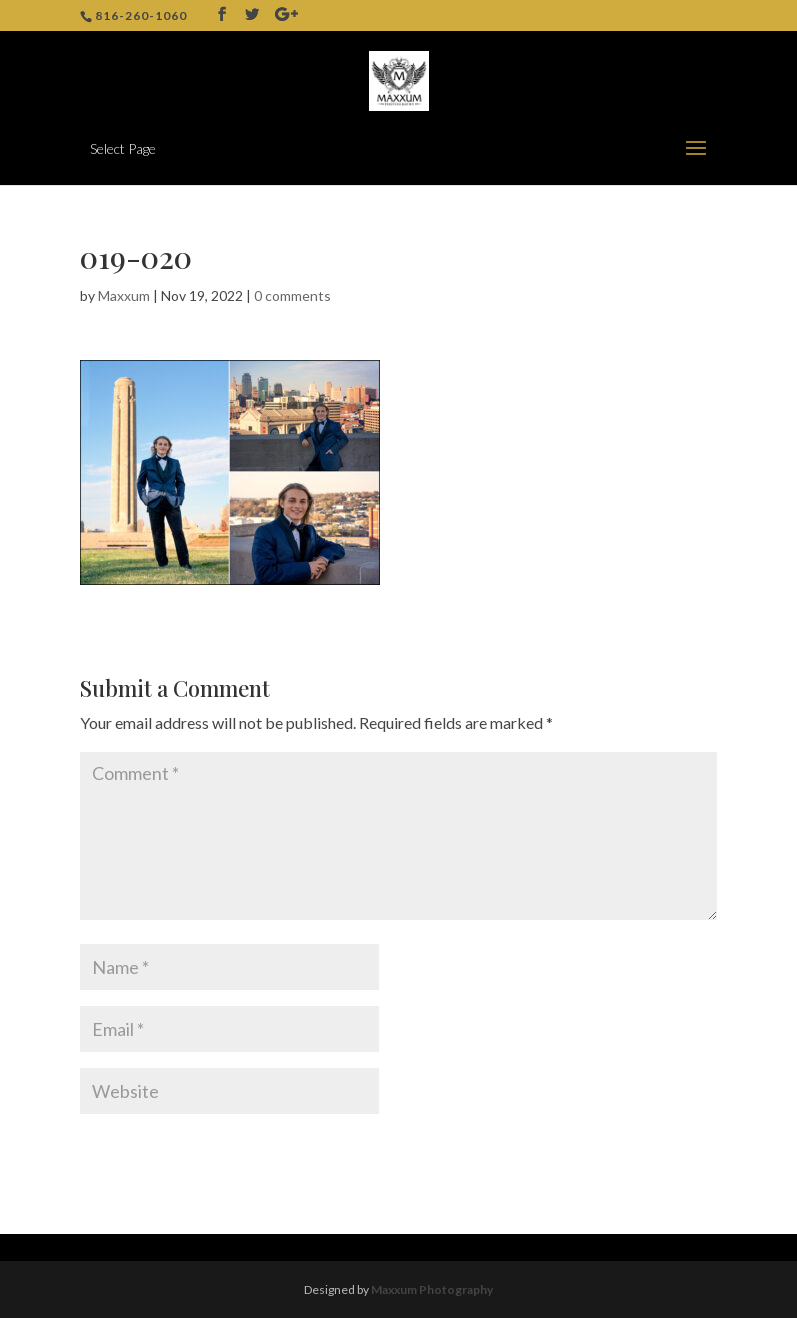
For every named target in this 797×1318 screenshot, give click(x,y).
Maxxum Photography (432, 1289)
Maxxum (124, 295)
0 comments (292, 295)
